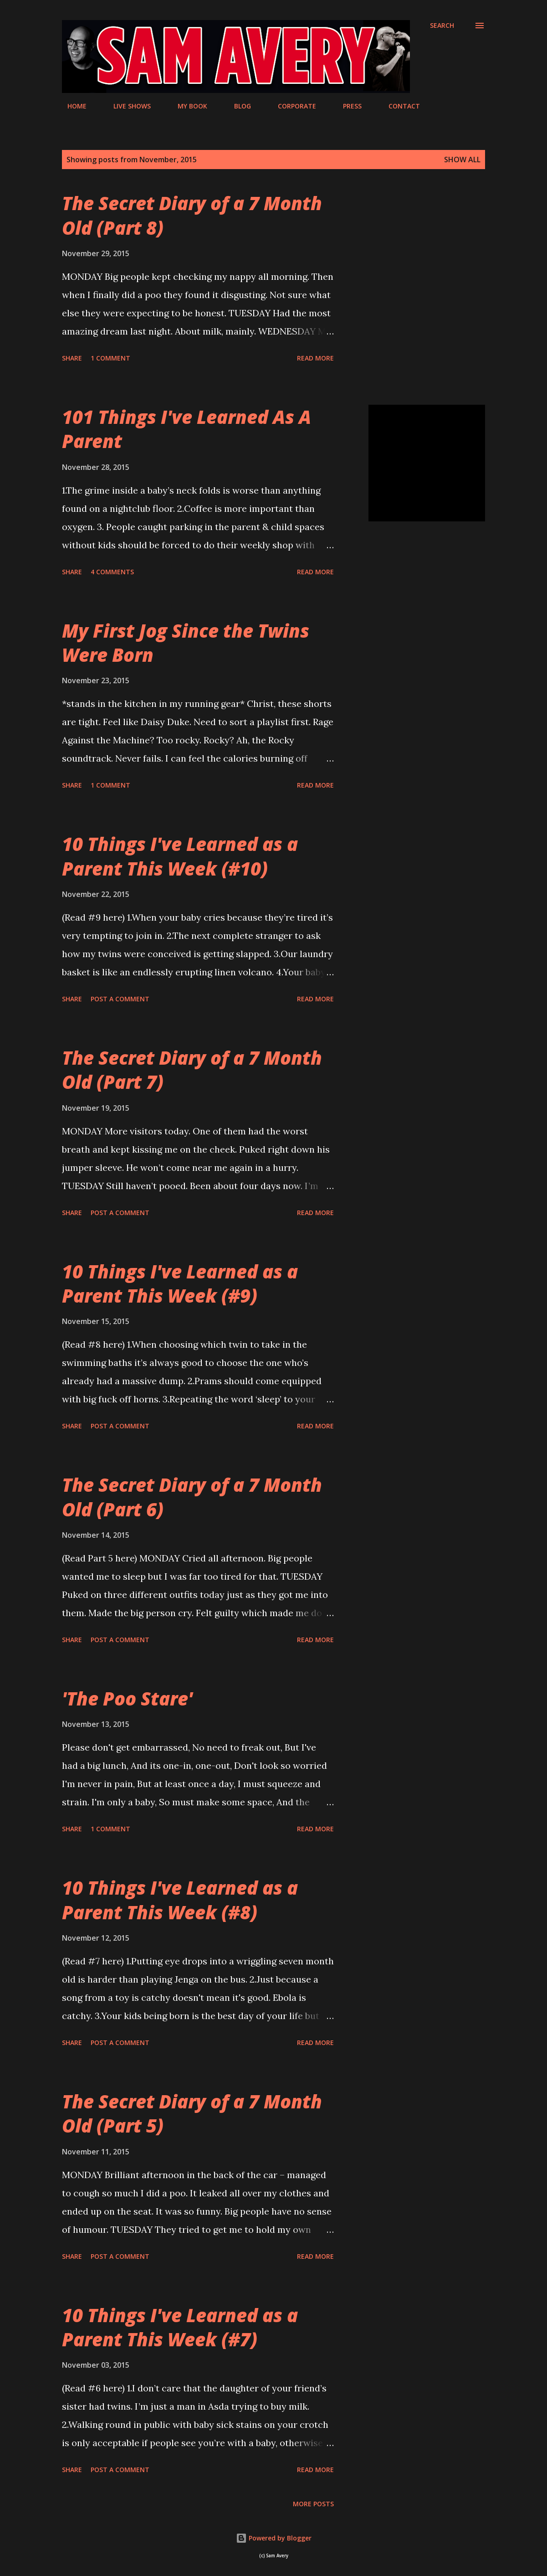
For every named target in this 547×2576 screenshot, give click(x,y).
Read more (315, 358)
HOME (71, 106)
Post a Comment (120, 998)
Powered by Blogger (274, 2538)
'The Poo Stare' (127, 1698)
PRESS (346, 106)
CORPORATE (291, 106)
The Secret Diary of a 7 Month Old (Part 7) (192, 1069)
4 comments (112, 571)
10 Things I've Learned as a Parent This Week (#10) (180, 856)
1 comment (110, 358)
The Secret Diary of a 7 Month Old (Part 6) (192, 1496)
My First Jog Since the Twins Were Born (185, 642)
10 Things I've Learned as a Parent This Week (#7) (180, 2327)
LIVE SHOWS (126, 106)
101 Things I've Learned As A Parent (186, 428)
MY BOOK (187, 106)
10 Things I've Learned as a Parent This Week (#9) (180, 1283)
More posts (313, 2503)
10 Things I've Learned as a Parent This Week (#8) (180, 1899)
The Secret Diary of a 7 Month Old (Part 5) (192, 2113)
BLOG (237, 106)
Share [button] (72, 358)
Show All (462, 160)
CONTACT (398, 106)
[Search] (442, 25)
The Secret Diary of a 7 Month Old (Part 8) (192, 215)
